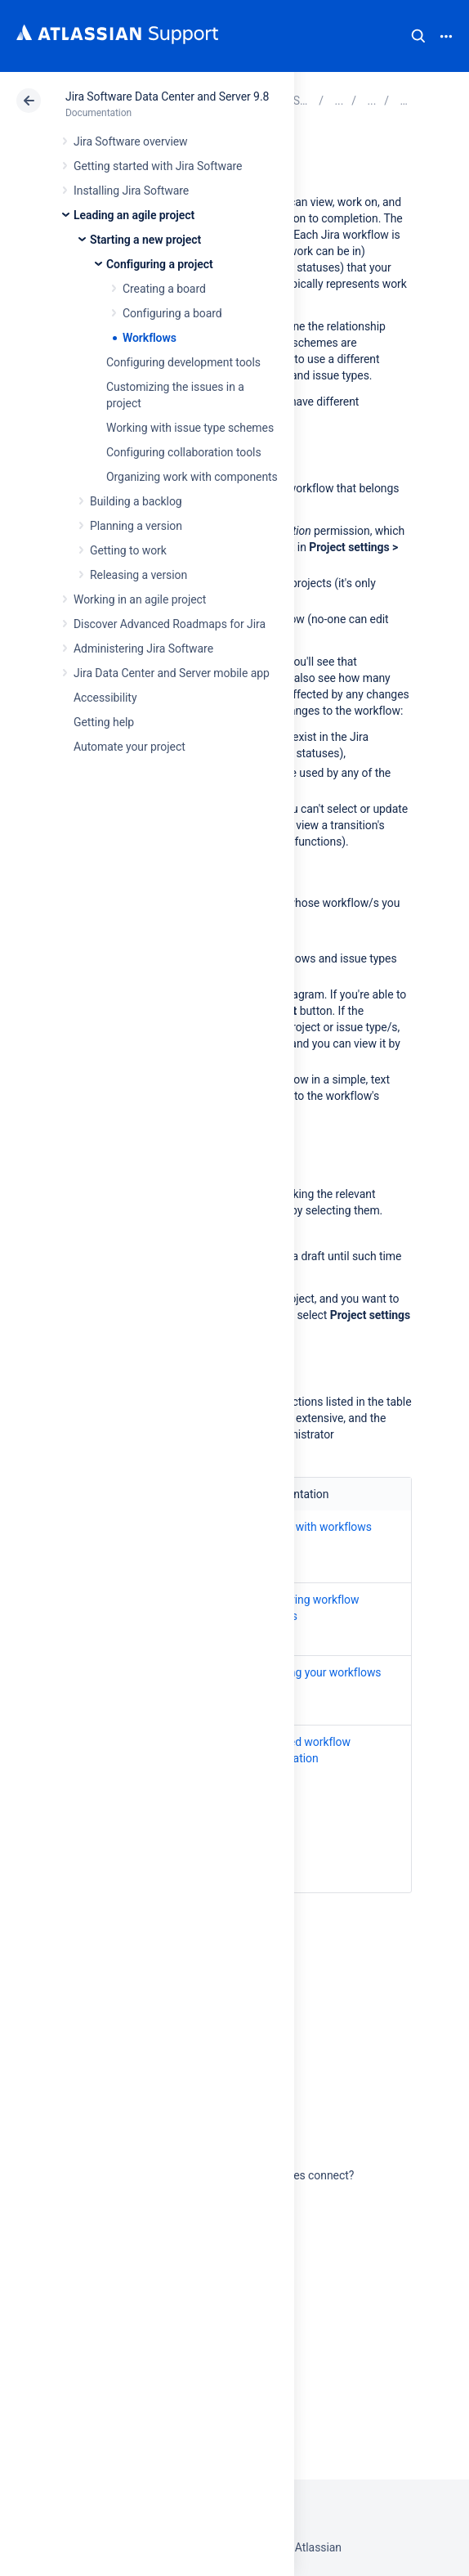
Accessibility (105, 697)
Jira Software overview (131, 141)
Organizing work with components (192, 476)
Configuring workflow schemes (306, 1607)
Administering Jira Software (143, 648)
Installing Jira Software (131, 190)
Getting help (104, 722)
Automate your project (129, 746)
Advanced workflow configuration (301, 1750)
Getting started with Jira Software (158, 166)
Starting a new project (145, 239)
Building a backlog (136, 501)
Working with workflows (312, 1526)
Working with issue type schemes (190, 427)
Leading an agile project (134, 215)
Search (418, 36)
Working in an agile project (140, 599)
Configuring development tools (183, 362)
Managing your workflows (317, 1672)
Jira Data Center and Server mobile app (172, 673)
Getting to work (128, 550)
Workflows (149, 337)
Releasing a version (138, 574)
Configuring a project (159, 264)
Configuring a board (172, 313)
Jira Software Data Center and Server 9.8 (167, 96)
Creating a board (164, 288)
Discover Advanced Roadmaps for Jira (170, 624)
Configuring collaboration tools (183, 452)
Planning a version (136, 525)
